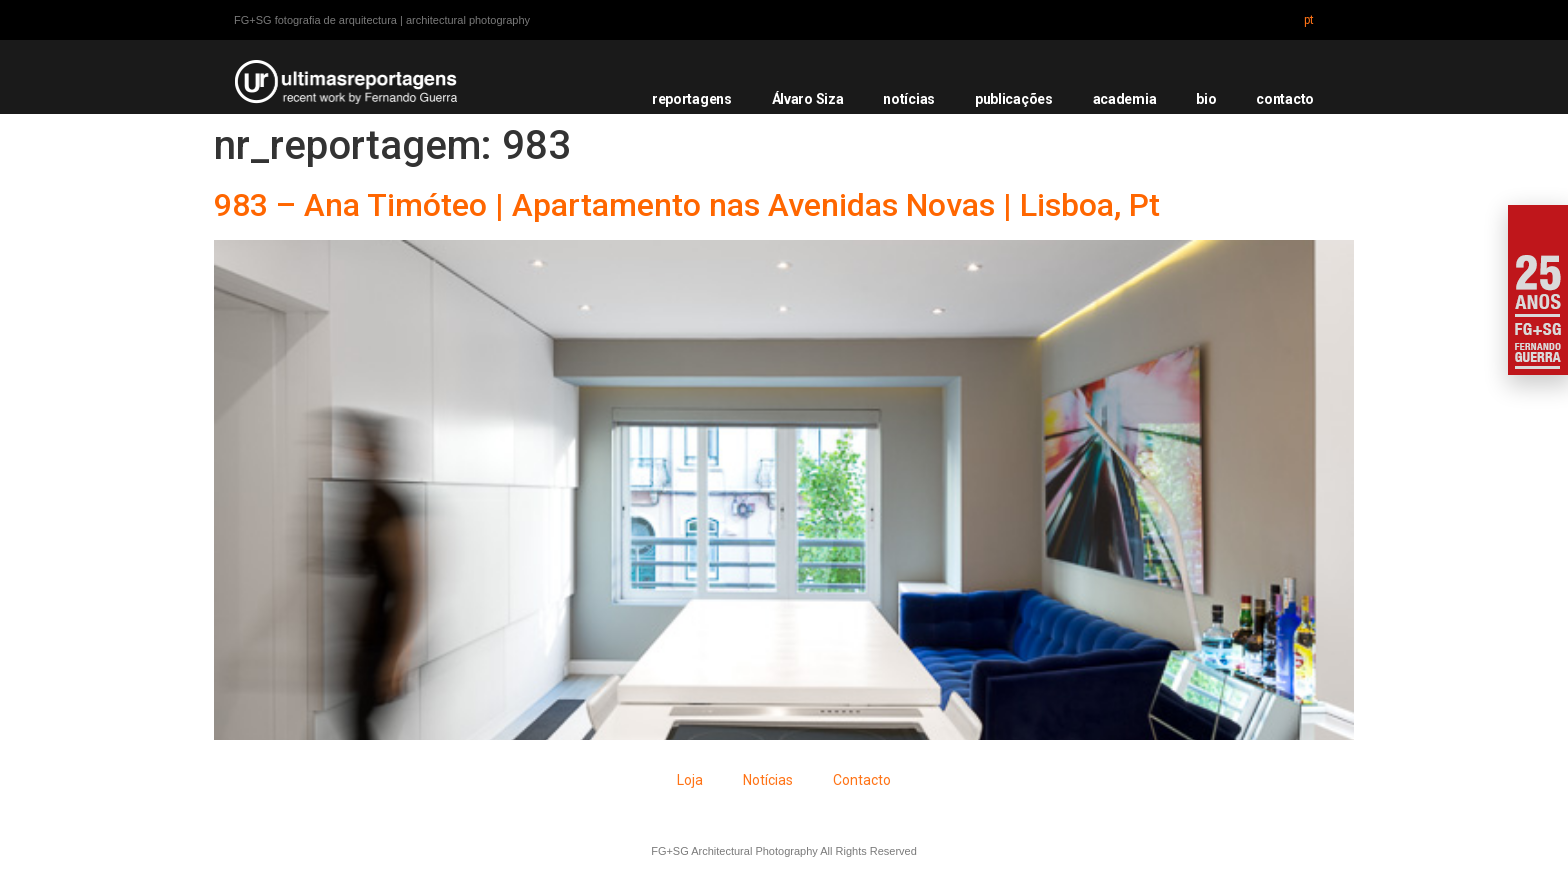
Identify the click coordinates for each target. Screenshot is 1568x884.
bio (1206, 99)
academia (1125, 99)
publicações (1014, 99)
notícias (909, 99)
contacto (1285, 99)
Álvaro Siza (808, 99)
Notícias (768, 780)
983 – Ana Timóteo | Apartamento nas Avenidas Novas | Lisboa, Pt (687, 205)
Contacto (862, 780)
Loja (690, 780)
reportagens (692, 99)
